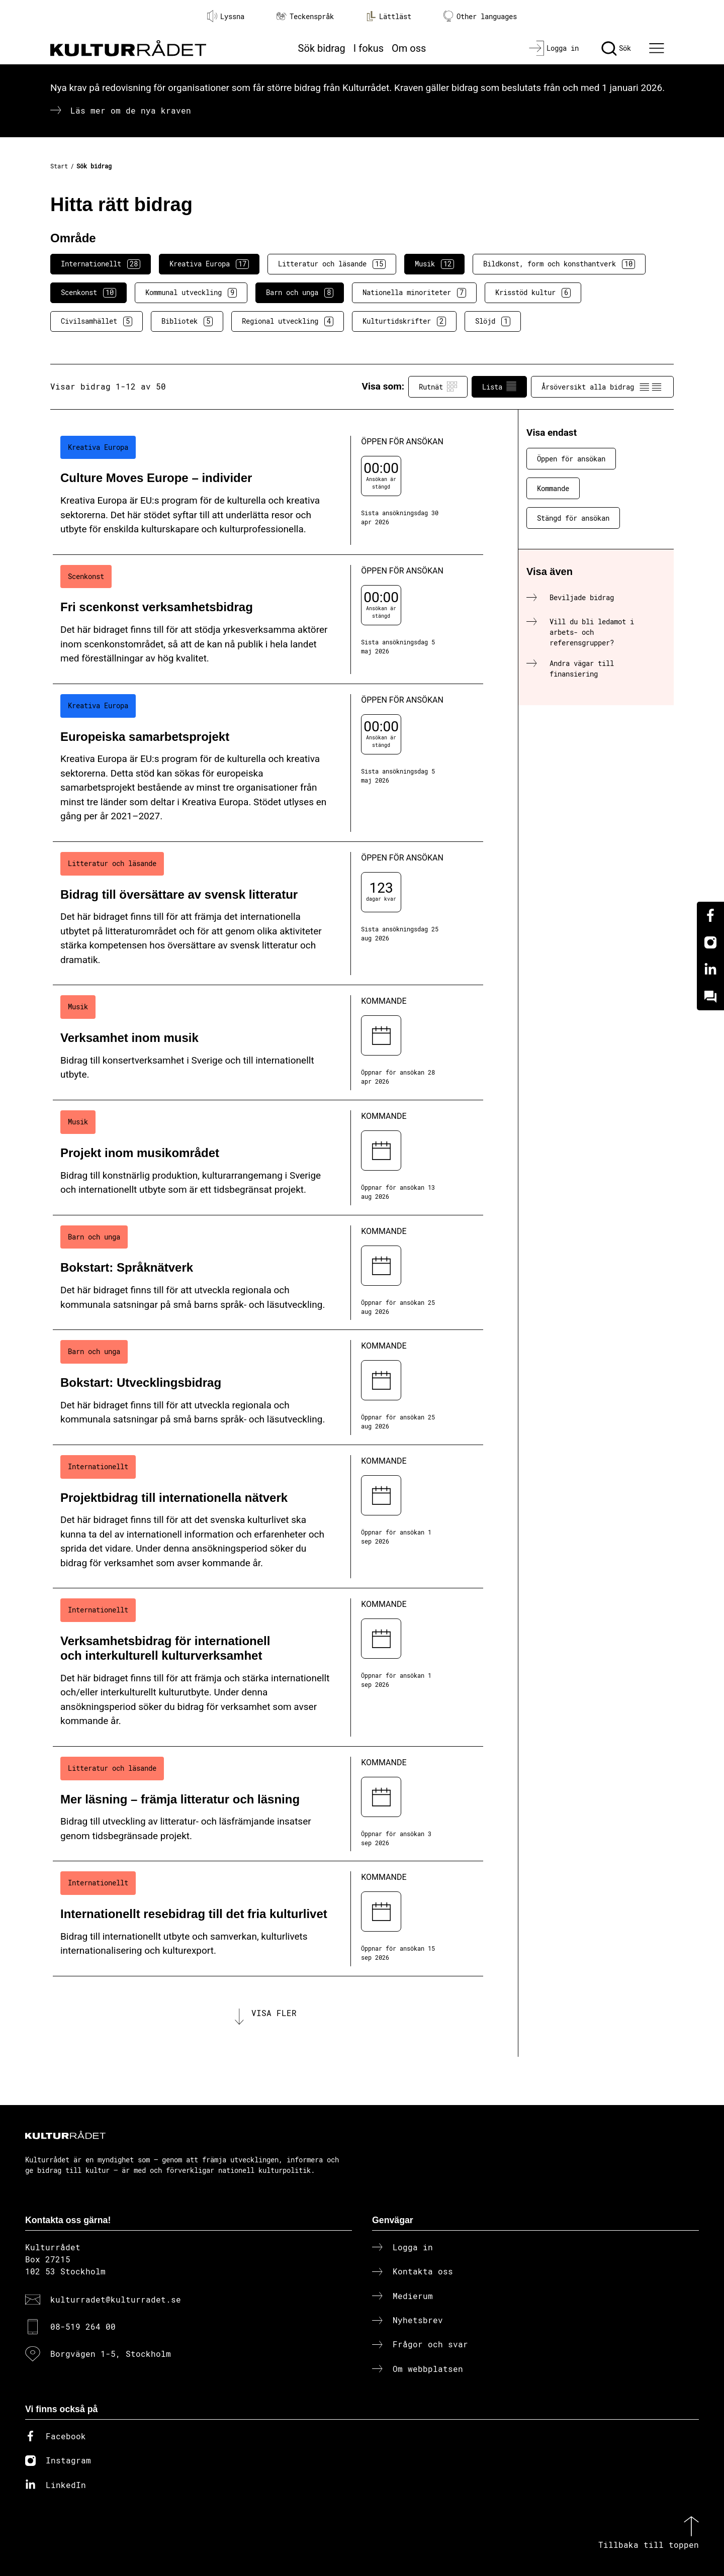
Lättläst (388, 16)
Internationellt (100, 264)
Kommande (553, 488)
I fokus (368, 48)
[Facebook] (710, 915)
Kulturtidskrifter (404, 321)
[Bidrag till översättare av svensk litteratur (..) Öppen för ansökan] (268, 914)
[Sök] (616, 48)
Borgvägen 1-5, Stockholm (110, 2353)
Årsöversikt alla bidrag (602, 386)
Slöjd (492, 321)
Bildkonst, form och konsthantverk (559, 264)
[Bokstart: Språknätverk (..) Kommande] (268, 1272)
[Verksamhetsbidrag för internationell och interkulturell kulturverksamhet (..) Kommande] (268, 1667)
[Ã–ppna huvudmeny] (658, 48)
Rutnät (438, 386)
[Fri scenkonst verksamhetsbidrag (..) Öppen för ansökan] (268, 619)
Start (59, 166)
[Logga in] (554, 48)
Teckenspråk (305, 16)
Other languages (480, 16)
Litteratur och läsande (332, 264)
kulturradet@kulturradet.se (115, 2299)
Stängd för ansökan (573, 518)
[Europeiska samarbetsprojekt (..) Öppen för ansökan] (268, 763)
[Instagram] (710, 942)
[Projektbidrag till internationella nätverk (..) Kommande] (268, 1517)
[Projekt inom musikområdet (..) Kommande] (268, 1157)
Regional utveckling (287, 321)
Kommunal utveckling (191, 293)
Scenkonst (88, 293)
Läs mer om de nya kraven (130, 110)
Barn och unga (299, 293)
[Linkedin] (710, 969)
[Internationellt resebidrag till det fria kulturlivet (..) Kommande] (268, 1918)
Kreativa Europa (209, 264)
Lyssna (225, 16)
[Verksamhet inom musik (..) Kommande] (268, 1042)
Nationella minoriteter (414, 293)
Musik (434, 264)
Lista (499, 386)
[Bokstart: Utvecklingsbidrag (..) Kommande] (268, 1387)
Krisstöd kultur (533, 293)
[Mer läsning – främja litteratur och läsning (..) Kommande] (268, 1804)
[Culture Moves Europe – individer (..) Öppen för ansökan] (268, 490)
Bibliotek (187, 321)
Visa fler (274, 2013)
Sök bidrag (321, 48)
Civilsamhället (96, 321)
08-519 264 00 (83, 2326)
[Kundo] (710, 996)
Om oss (409, 48)
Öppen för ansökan (571, 458)
